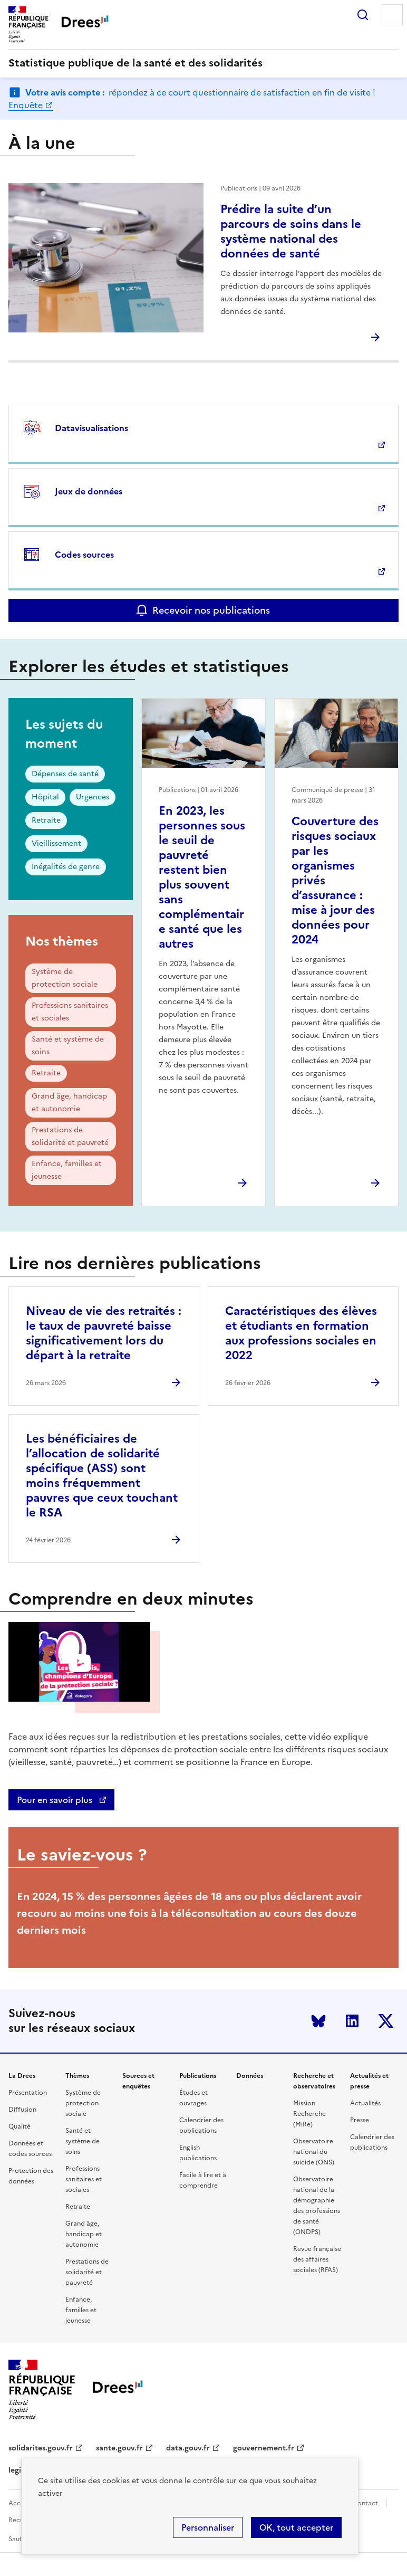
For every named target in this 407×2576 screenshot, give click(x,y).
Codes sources (84, 554)
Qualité (19, 2126)
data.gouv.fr (188, 2448)
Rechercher (362, 14)
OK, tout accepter (296, 2527)
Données (249, 2076)
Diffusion (22, 2109)
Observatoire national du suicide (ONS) (313, 2151)
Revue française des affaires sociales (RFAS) (317, 2259)
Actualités (365, 2103)
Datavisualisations (91, 428)
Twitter (386, 2021)
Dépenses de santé (65, 773)
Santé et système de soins (68, 1045)
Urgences (92, 797)
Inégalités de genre (66, 866)
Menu (392, 14)
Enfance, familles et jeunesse (67, 1170)
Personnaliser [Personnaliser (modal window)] (207, 2527)
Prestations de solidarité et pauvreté (70, 1136)
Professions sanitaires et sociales (70, 1012)
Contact (365, 2503)
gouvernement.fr (263, 2448)
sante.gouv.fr (119, 2448)
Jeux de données (88, 491)
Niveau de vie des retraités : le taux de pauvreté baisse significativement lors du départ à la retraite (103, 1333)
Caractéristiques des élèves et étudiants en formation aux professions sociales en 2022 (301, 1333)
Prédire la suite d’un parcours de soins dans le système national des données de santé (290, 231)
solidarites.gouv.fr (40, 2448)
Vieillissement (56, 843)
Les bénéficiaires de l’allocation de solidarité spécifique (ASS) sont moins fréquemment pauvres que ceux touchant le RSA (102, 1475)
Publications (197, 2076)
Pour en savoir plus (55, 1799)
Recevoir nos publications (211, 610)
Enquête (25, 105)
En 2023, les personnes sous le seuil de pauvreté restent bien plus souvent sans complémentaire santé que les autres (202, 877)
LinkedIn (352, 2021)
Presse (359, 2120)
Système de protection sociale (65, 978)
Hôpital (45, 797)
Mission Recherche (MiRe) (309, 2113)
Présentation (27, 2092)
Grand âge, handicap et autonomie (69, 1102)
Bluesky (318, 2021)
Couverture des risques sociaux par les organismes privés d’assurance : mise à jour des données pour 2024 (335, 880)
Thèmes (77, 2076)
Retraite (46, 820)
